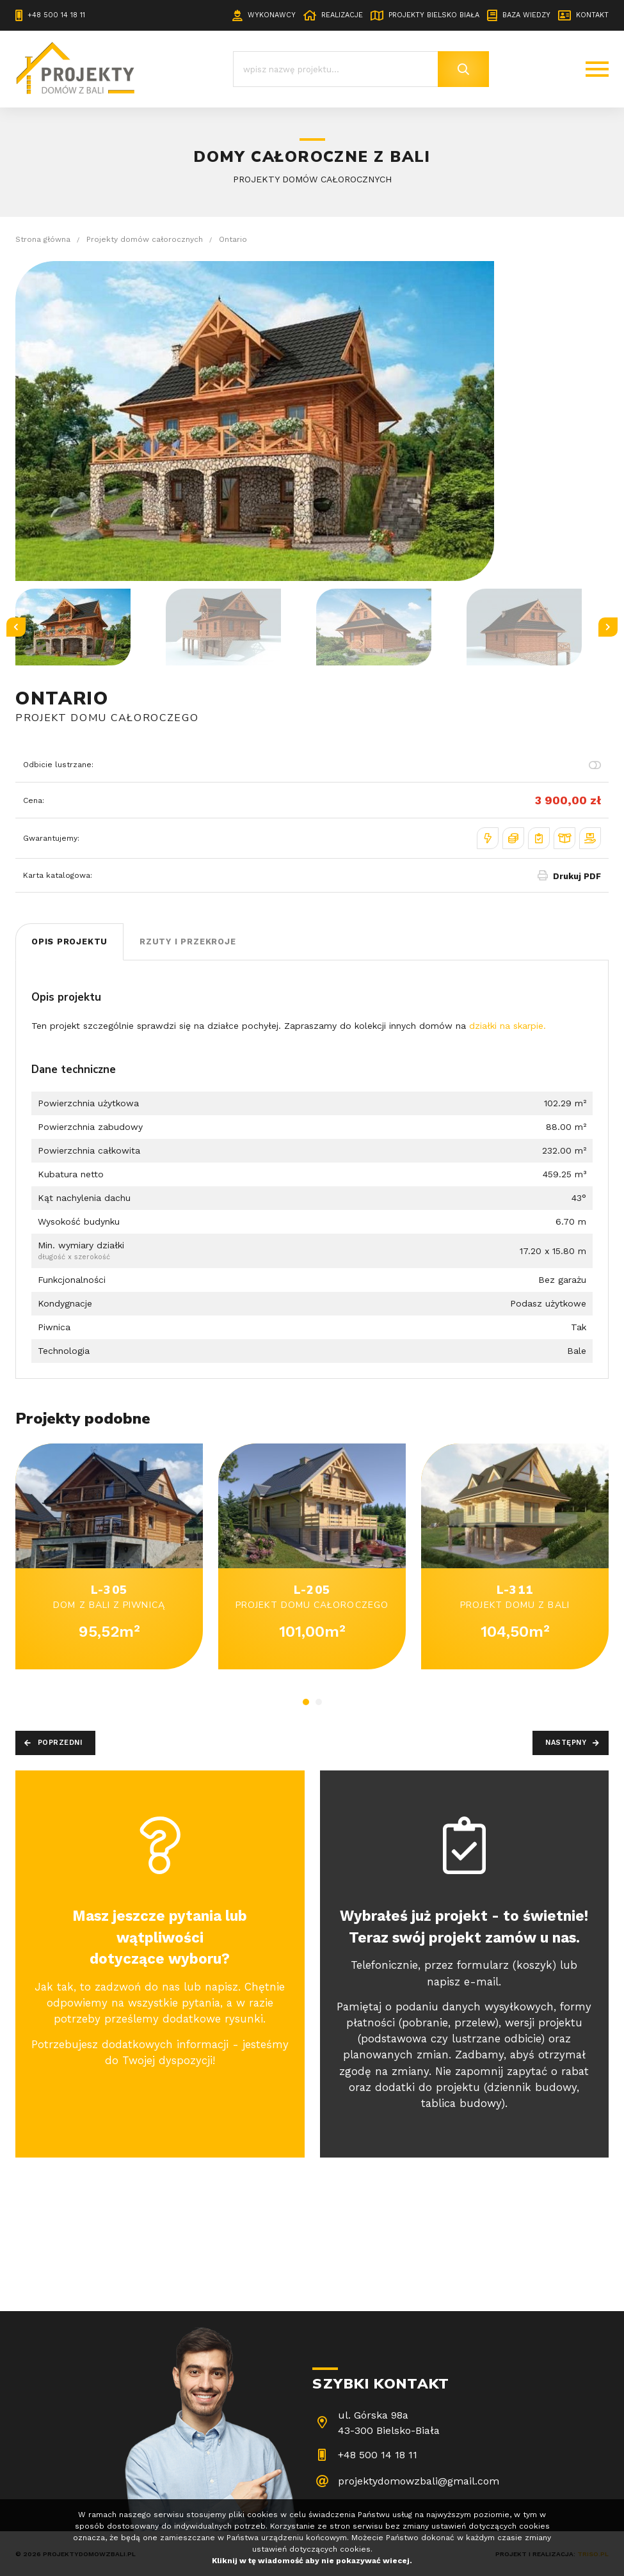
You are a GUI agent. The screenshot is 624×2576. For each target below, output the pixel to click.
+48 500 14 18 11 (56, 15)
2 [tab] (319, 1702)
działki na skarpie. (507, 1026)
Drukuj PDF (577, 876)
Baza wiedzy (526, 15)
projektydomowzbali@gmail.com (418, 2481)
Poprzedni (60, 1742)
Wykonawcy (272, 15)
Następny (565, 1742)
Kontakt (592, 15)
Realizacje (342, 15)
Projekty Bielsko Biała (433, 15)
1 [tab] (306, 1702)
